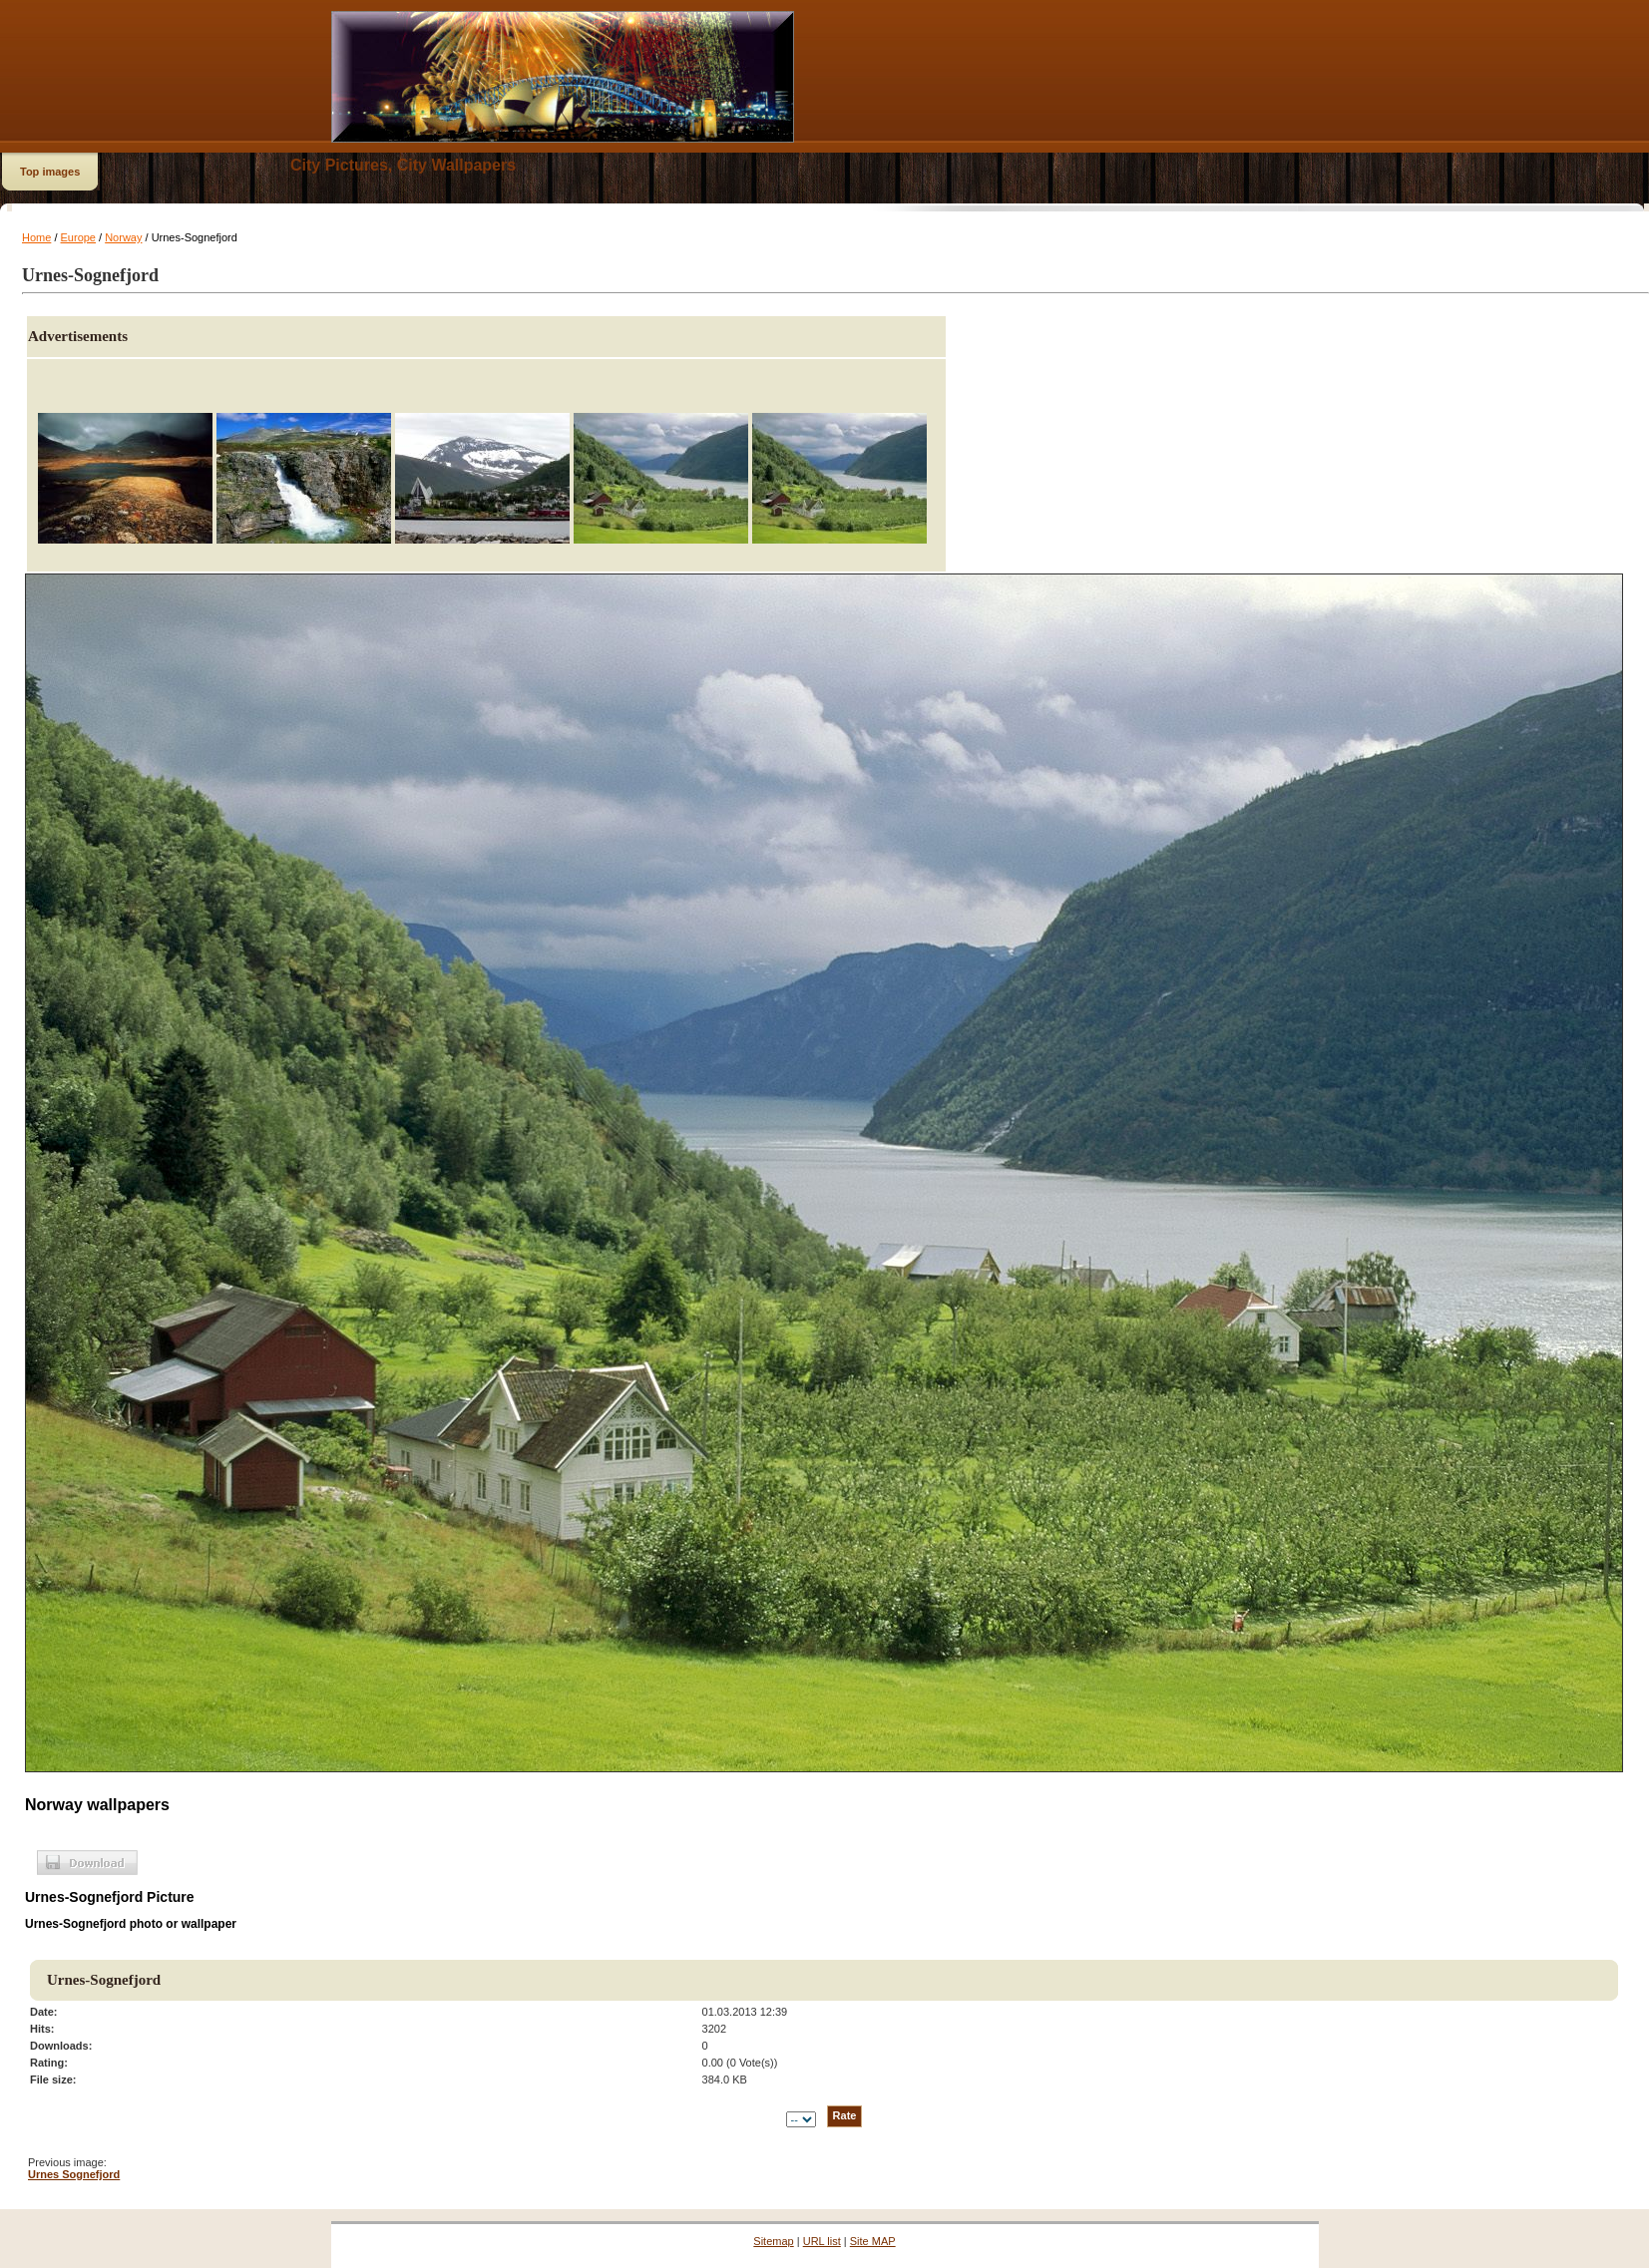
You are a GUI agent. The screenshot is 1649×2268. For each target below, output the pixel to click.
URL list (822, 2241)
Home (36, 237)
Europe (78, 237)
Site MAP (873, 2241)
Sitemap (773, 2241)
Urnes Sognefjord (74, 2174)
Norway (123, 237)
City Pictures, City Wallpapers (403, 165)
